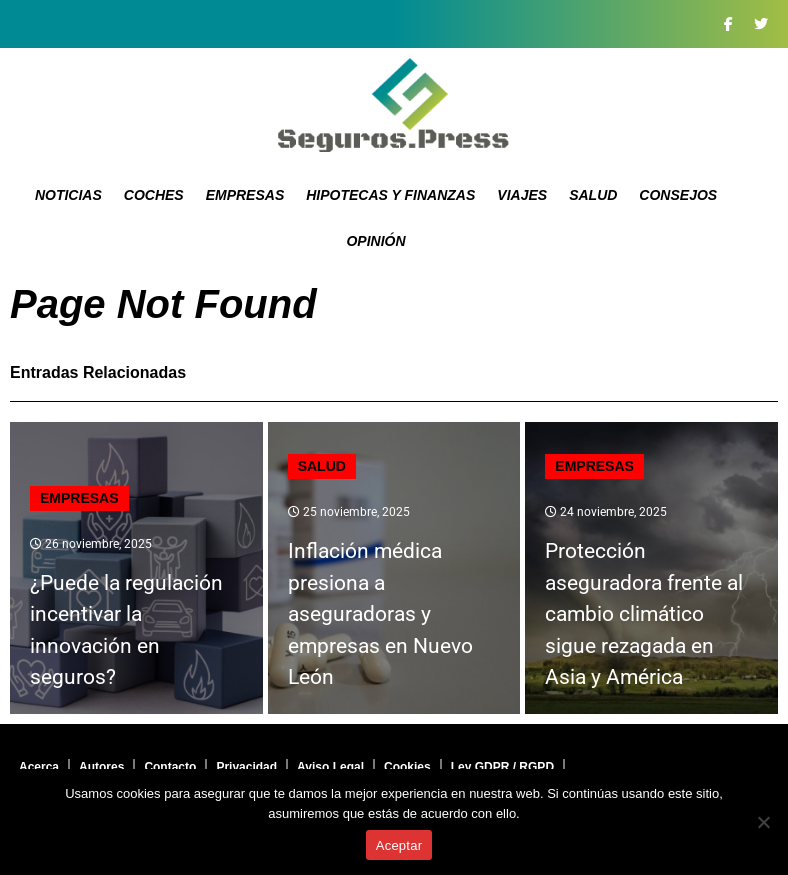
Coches (154, 195)
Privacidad (246, 767)
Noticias (68, 195)
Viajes (522, 195)
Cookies (407, 767)
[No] (763, 822)
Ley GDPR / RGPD (502, 767)
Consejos (678, 195)
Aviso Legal (330, 767)
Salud (593, 195)
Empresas (245, 195)
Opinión (375, 241)
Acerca (39, 767)
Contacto (170, 767)
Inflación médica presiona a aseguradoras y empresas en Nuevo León (380, 614)
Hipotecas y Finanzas (390, 195)
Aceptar (399, 845)
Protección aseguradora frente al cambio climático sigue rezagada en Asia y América (644, 614)
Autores (101, 767)
